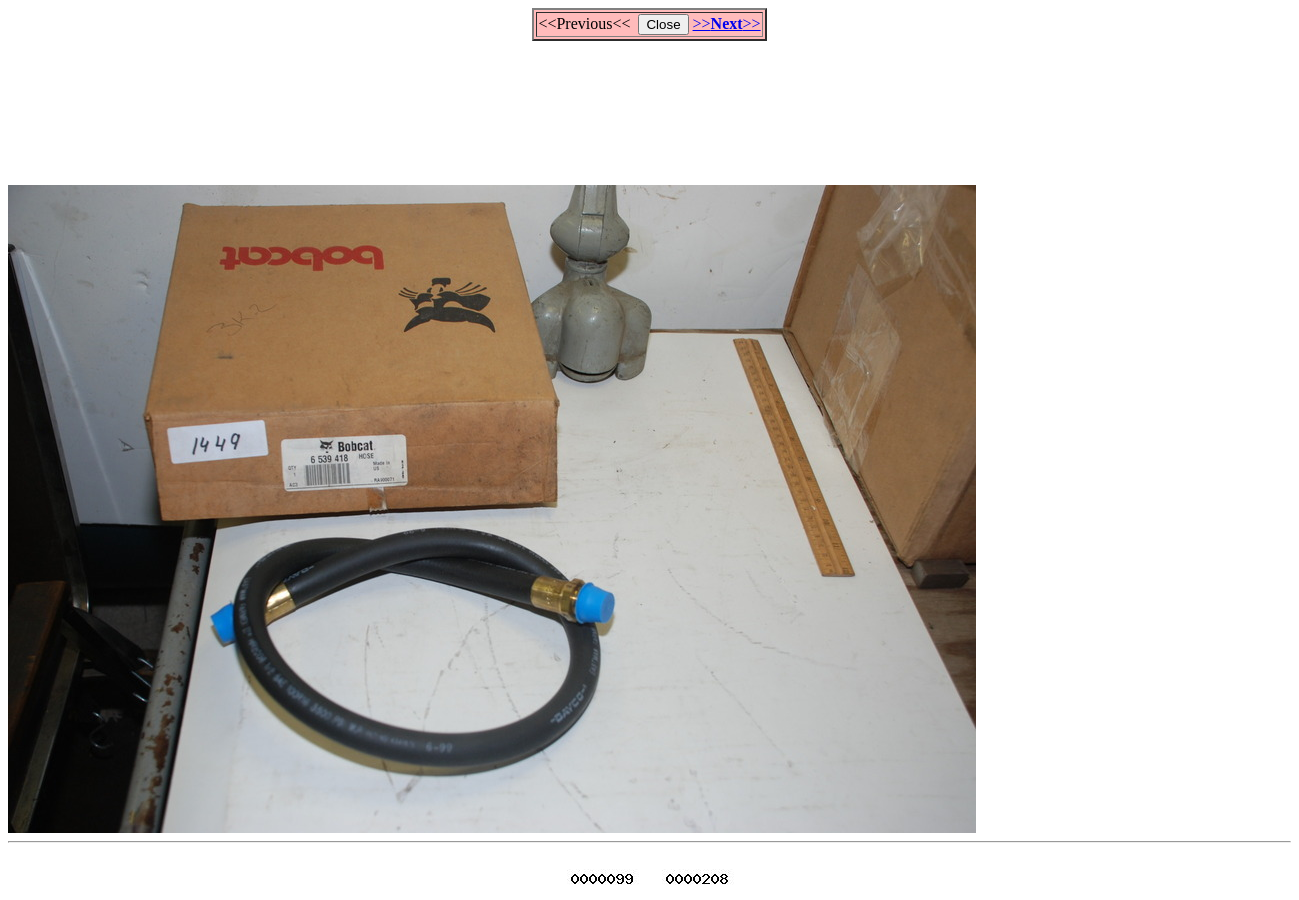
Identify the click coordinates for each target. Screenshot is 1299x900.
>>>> (727, 23)
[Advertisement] (650, 104)
